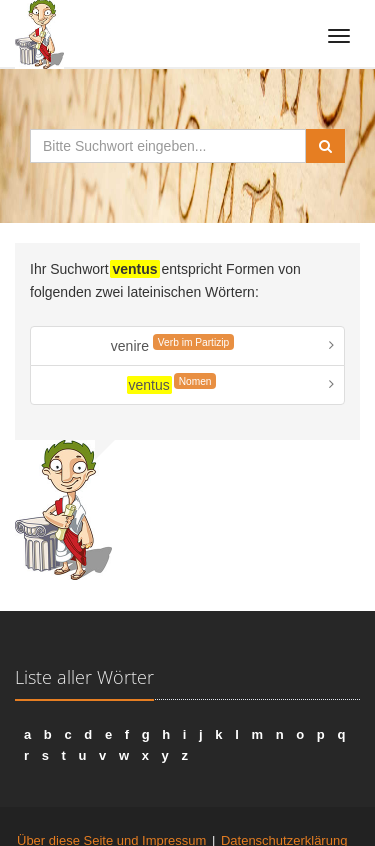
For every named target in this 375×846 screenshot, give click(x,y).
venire (172, 344)
